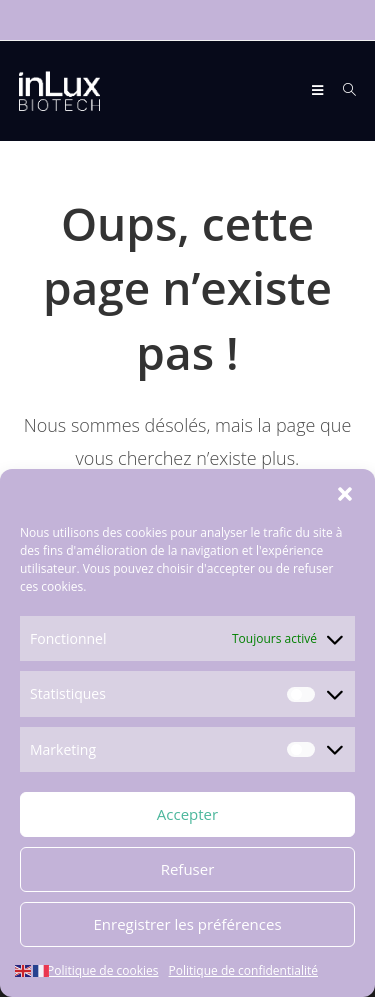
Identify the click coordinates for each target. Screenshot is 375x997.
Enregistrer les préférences (187, 924)
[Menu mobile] (319, 90)
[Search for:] (342, 90)
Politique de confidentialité (243, 970)
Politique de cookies (103, 970)
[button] (345, 494)
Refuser (188, 869)
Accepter (187, 814)
